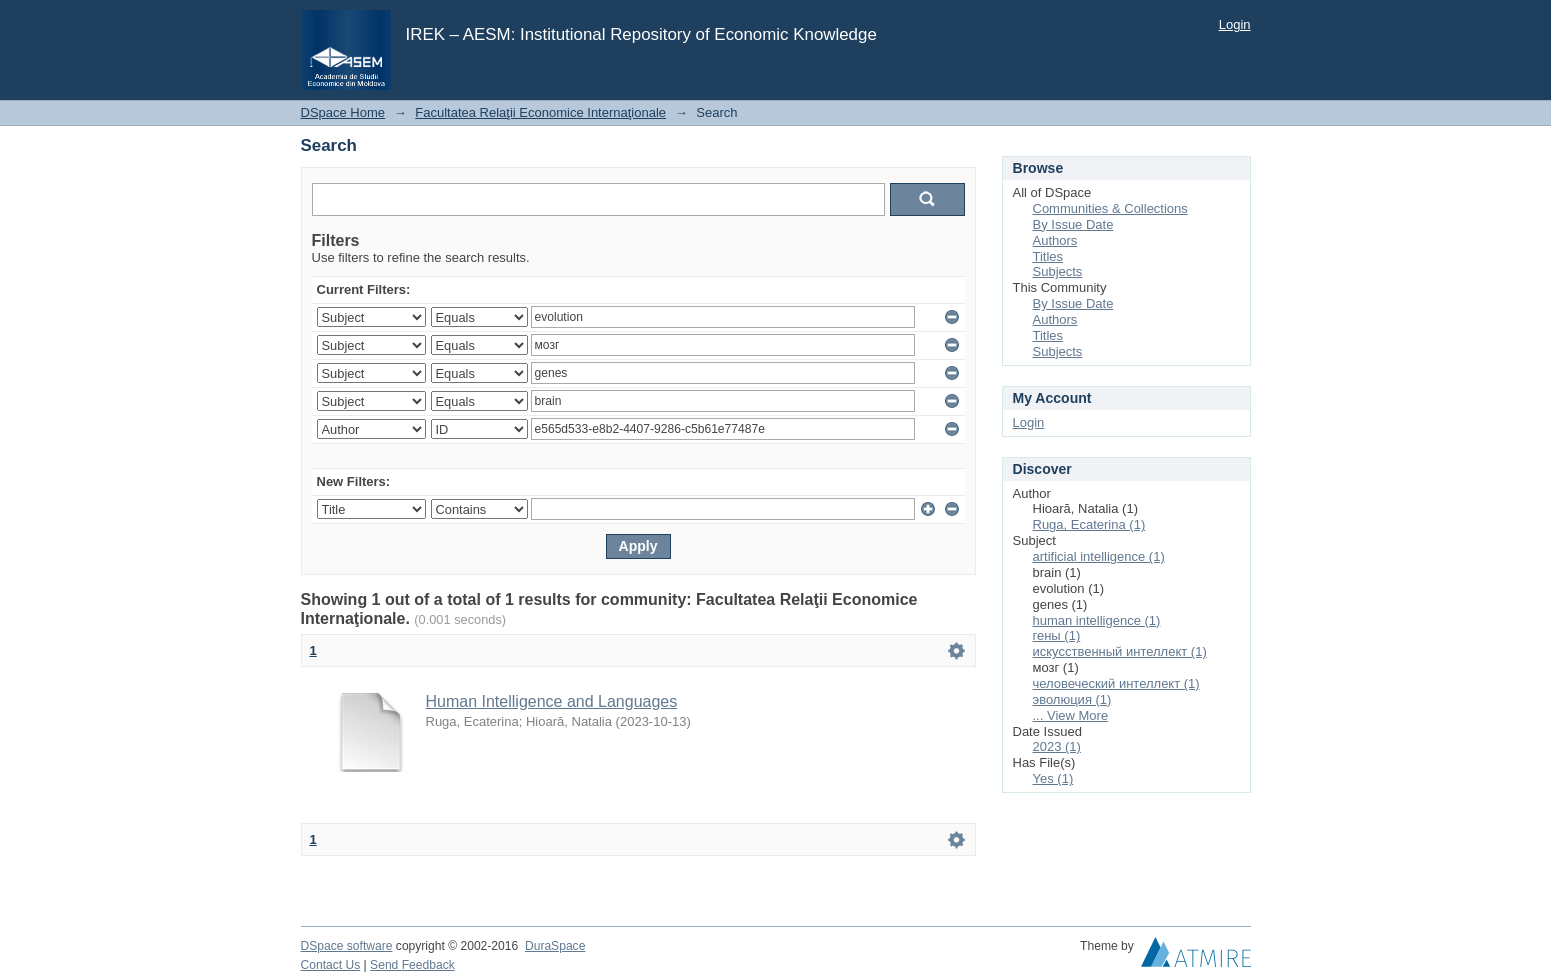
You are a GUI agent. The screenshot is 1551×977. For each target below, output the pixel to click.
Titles (1048, 256)
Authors (1055, 240)
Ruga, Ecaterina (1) (1089, 524)
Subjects (1058, 271)
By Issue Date (1073, 224)
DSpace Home (343, 112)
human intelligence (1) (1097, 620)
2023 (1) (1057, 746)
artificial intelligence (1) (1099, 556)
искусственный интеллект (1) (1120, 651)
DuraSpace (555, 946)
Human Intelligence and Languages (552, 701)
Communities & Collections (1110, 208)
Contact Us (331, 965)
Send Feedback (412, 965)
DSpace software (347, 946)
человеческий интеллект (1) (1116, 683)
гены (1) (1057, 635)
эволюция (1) (1072, 699)
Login (1235, 24)
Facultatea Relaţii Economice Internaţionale (540, 112)
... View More (1071, 715)
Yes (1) (1053, 778)
